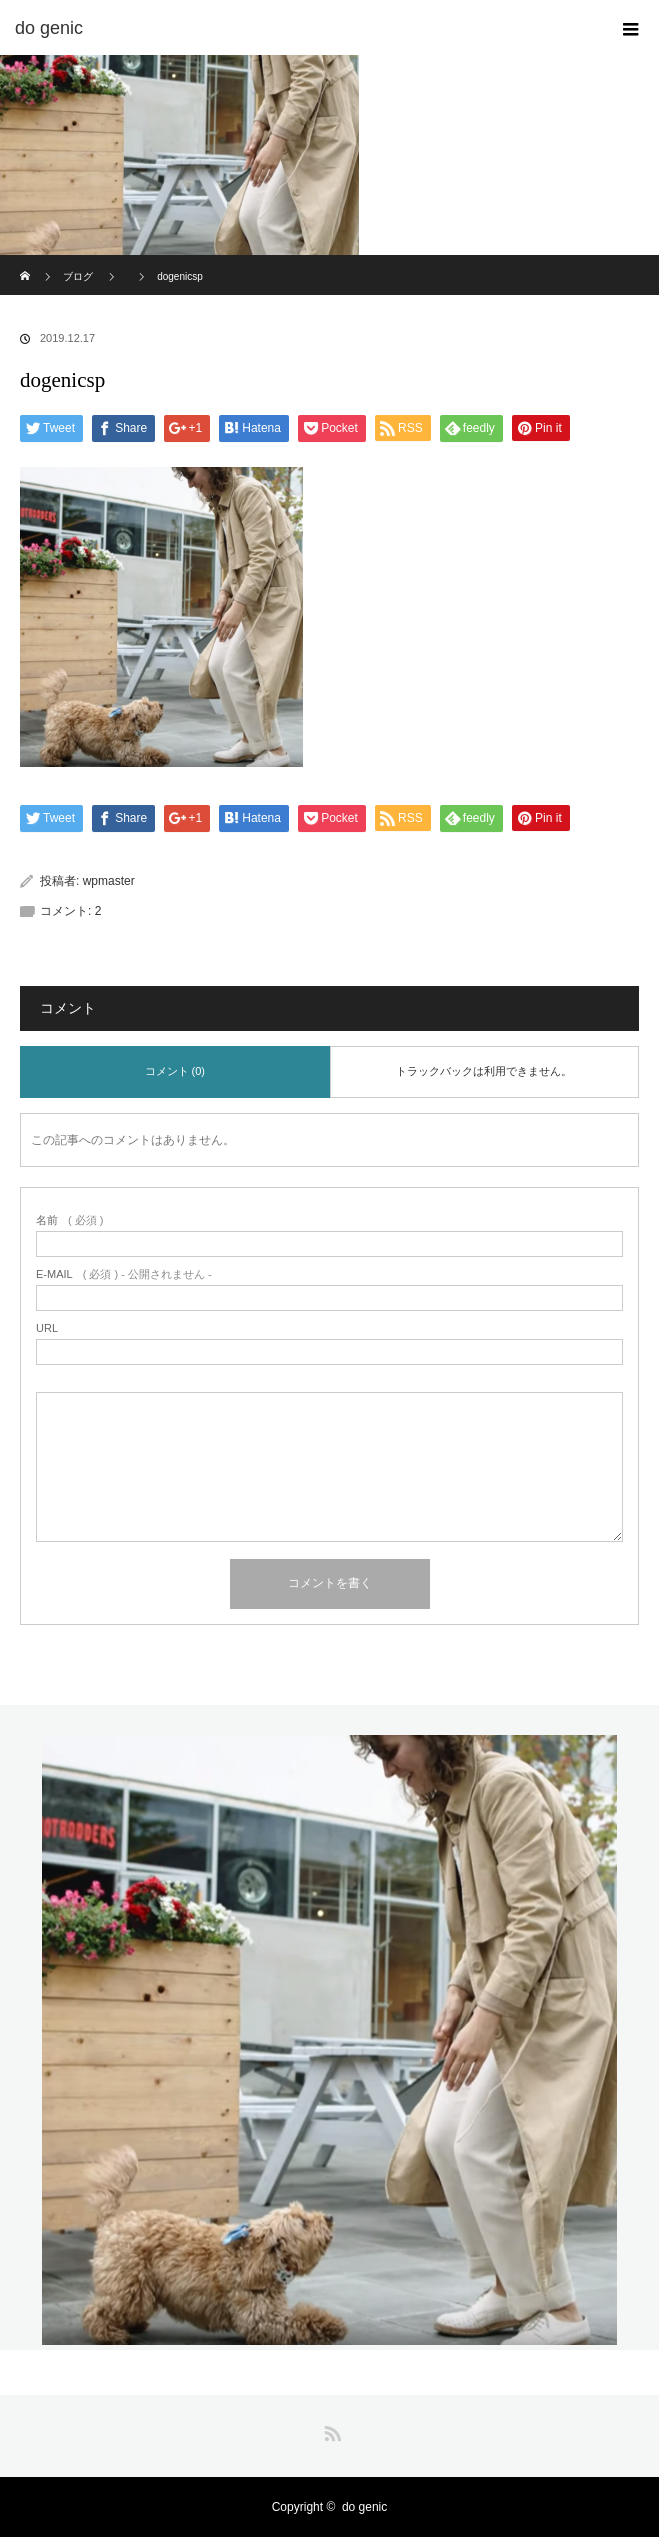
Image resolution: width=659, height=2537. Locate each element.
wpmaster (109, 881)
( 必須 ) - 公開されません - (124, 1274)
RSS (330, 2430)
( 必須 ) (69, 1220)
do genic (364, 2507)
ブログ (78, 276)
